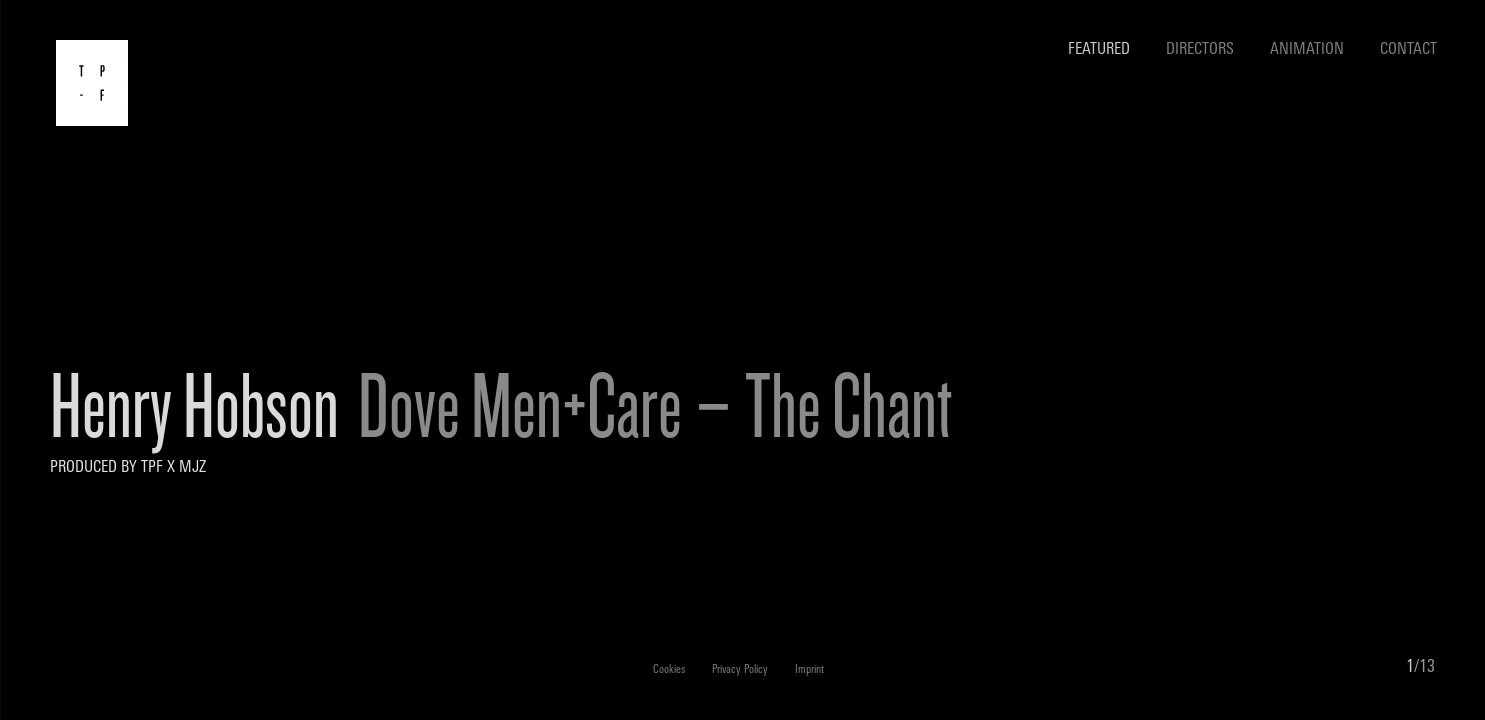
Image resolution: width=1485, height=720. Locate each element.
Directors (1200, 50)
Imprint (809, 670)
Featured (1099, 50)
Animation (1307, 50)
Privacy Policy (740, 670)
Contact (1408, 50)
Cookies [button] (669, 670)
